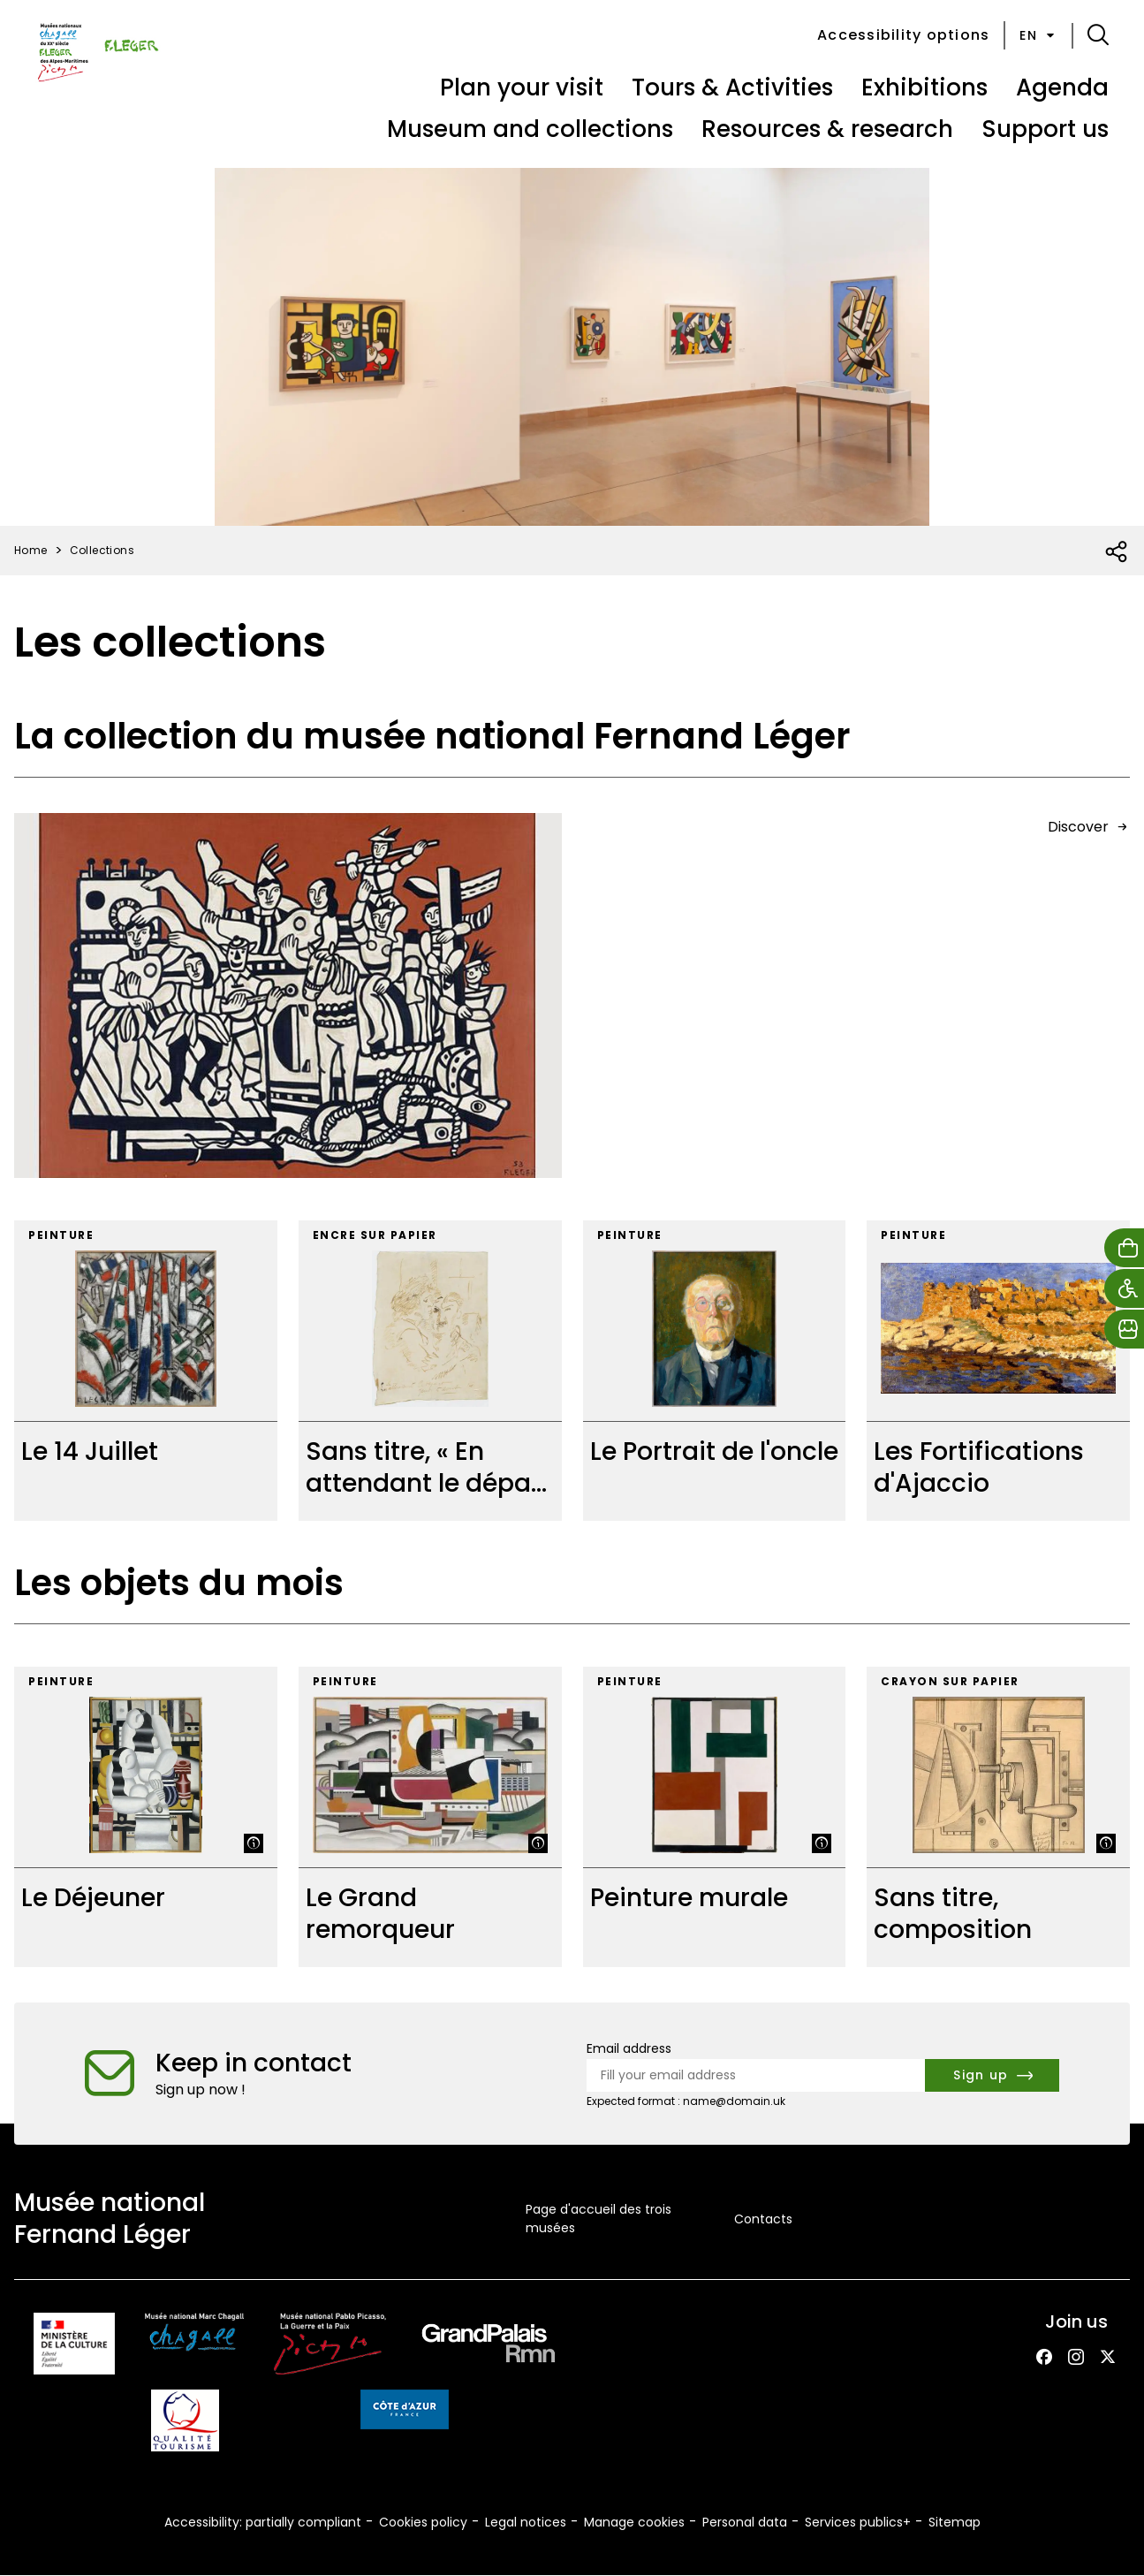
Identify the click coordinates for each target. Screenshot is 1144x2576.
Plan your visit (521, 87)
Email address (629, 2048)
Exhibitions (924, 87)
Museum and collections (530, 129)
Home (31, 550)
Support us (1045, 129)
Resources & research (827, 129)
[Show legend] (253, 1843)
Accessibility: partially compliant (262, 2522)
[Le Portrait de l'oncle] (714, 1370)
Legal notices (525, 2522)
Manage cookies (634, 2522)
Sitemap (954, 2522)
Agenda (1062, 87)
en (1038, 35)
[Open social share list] (1117, 552)
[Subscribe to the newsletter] (992, 2075)
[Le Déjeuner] (145, 1817)
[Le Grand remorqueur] (430, 1817)
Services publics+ (858, 2522)
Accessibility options (903, 35)
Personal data (744, 2522)
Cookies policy (423, 2522)
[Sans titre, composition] (998, 1817)
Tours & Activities (732, 87)
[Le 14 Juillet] (145, 1370)
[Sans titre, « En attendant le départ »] (430, 1370)
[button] (1098, 35)
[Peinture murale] (714, 1817)
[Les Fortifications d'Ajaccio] (998, 1370)
